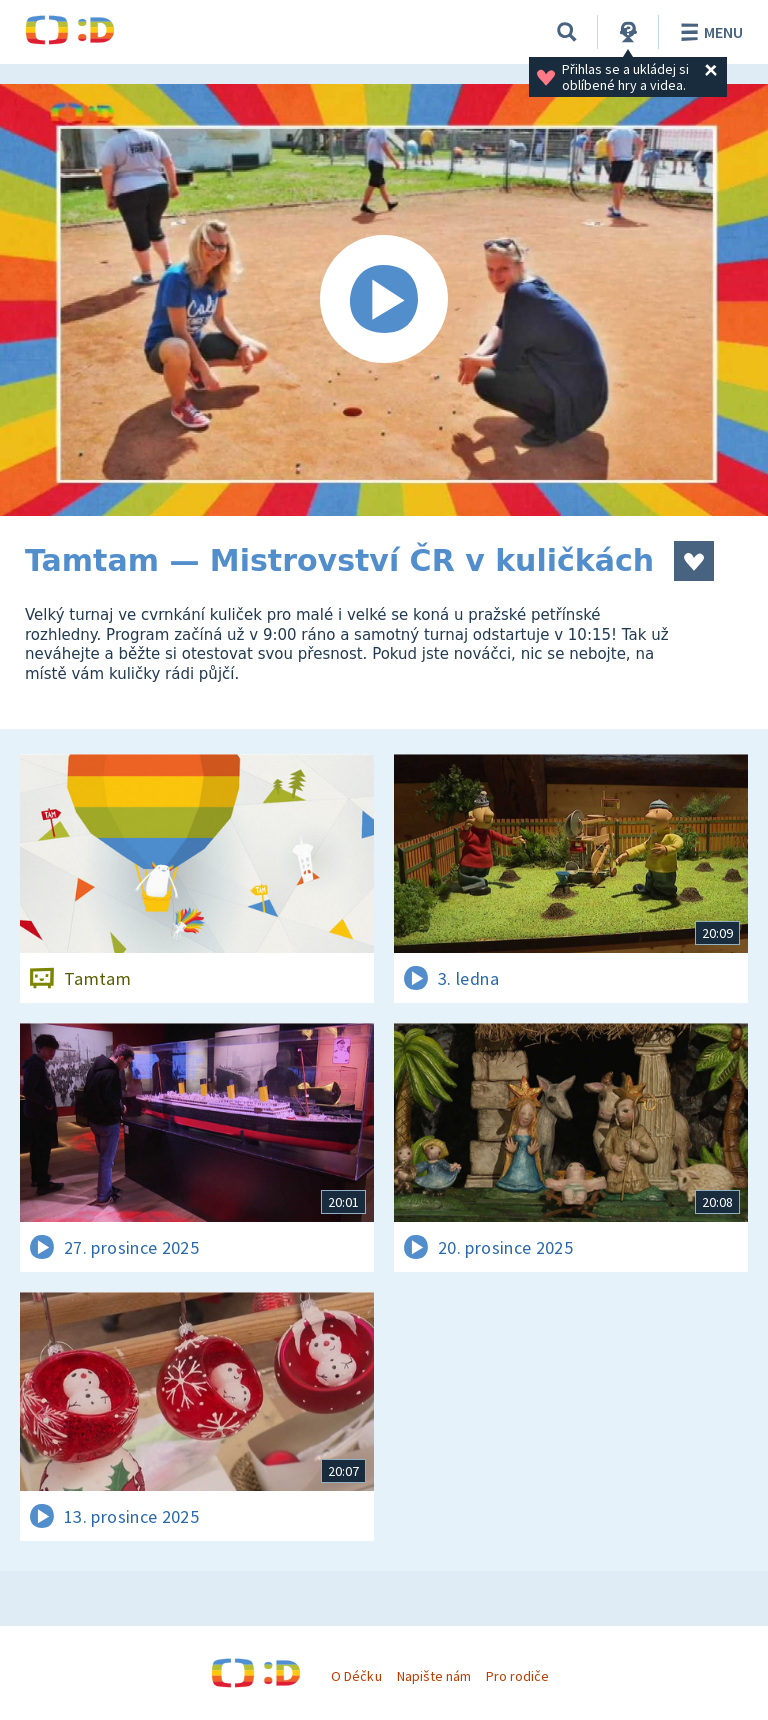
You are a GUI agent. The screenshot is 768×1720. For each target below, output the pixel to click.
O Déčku (356, 1676)
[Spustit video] (384, 300)
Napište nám (434, 1676)
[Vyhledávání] (567, 32)
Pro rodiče (517, 1676)
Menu (708, 32)
